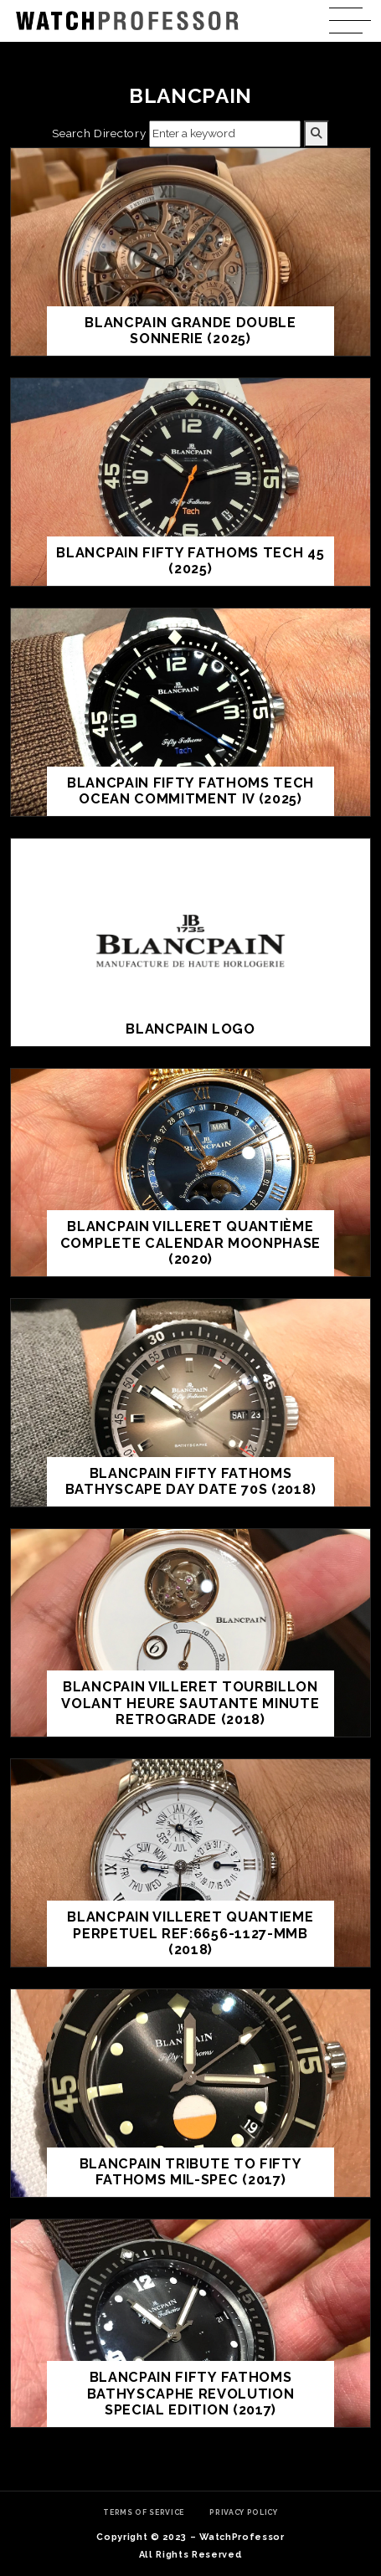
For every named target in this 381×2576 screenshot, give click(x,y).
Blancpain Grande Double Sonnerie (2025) (190, 331)
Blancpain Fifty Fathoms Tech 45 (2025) (190, 561)
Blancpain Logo (190, 1029)
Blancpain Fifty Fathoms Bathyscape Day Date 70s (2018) (190, 1481)
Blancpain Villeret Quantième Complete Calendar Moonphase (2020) (190, 1243)
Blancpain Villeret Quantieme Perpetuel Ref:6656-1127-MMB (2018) (190, 1933)
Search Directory (99, 133)
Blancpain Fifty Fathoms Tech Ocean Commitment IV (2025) (190, 791)
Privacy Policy (243, 2512)
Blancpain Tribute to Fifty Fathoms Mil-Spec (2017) (191, 2172)
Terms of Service (143, 2512)
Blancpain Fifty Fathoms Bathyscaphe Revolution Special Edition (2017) (191, 2393)
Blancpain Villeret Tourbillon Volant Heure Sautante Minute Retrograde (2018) (190, 1703)
